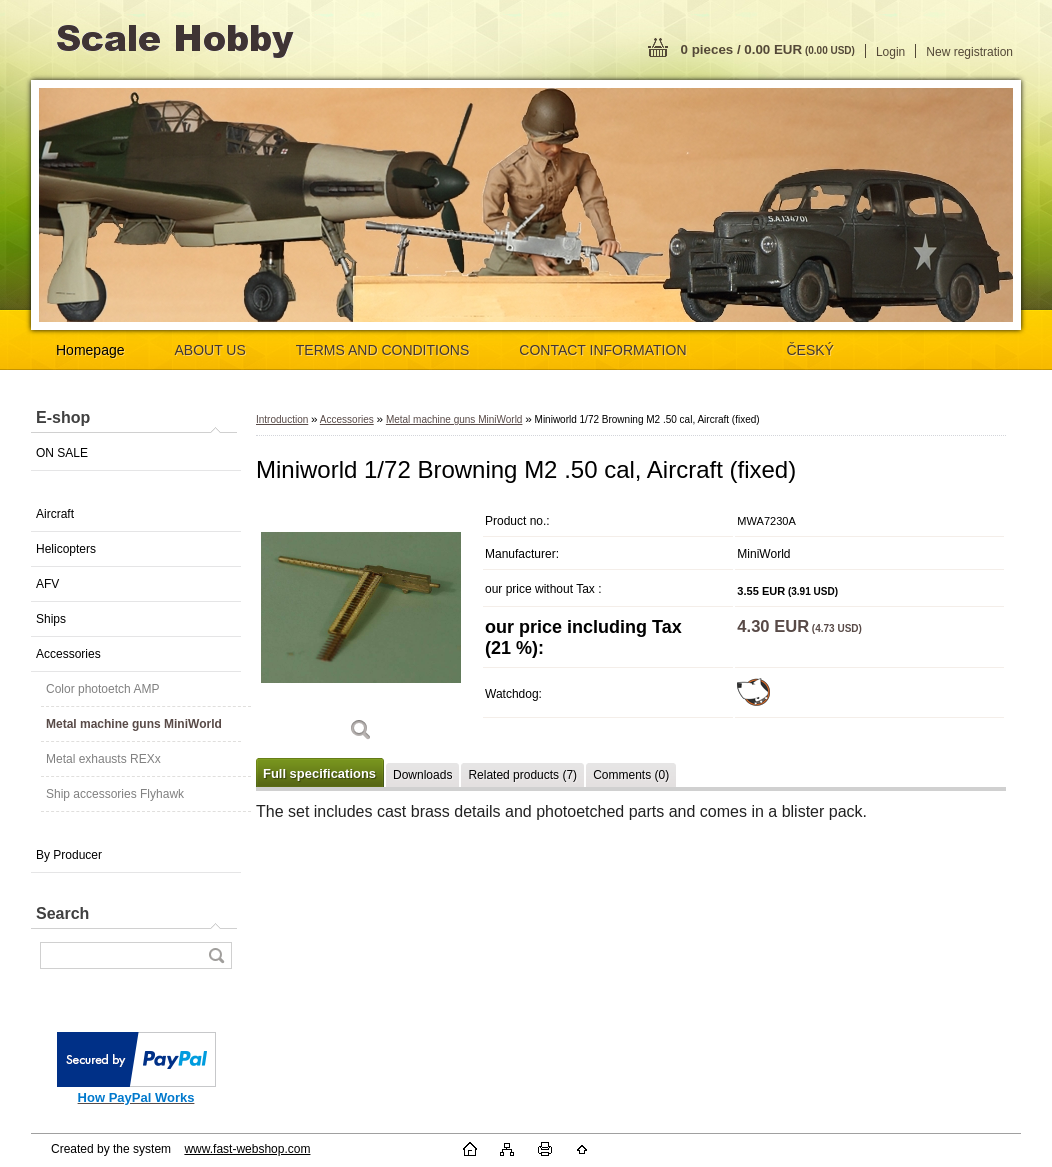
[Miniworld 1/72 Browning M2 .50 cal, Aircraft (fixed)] (361, 629)
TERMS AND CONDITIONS (382, 350)
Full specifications (319, 773)
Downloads (422, 775)
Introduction (282, 419)
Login (890, 52)
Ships (51, 619)
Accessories (68, 654)
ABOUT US (210, 350)
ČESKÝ (810, 350)
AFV (47, 584)
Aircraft (55, 514)
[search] (216, 955)
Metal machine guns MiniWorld (134, 724)
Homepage (90, 350)
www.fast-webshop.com (247, 1149)
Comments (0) (631, 775)
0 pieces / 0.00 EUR (768, 49)
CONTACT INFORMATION (602, 350)
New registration (969, 52)
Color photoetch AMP (102, 689)
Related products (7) (522, 775)
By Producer (69, 855)
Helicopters (66, 549)
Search (62, 913)
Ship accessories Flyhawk (115, 794)
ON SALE (62, 453)
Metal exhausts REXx (103, 759)
